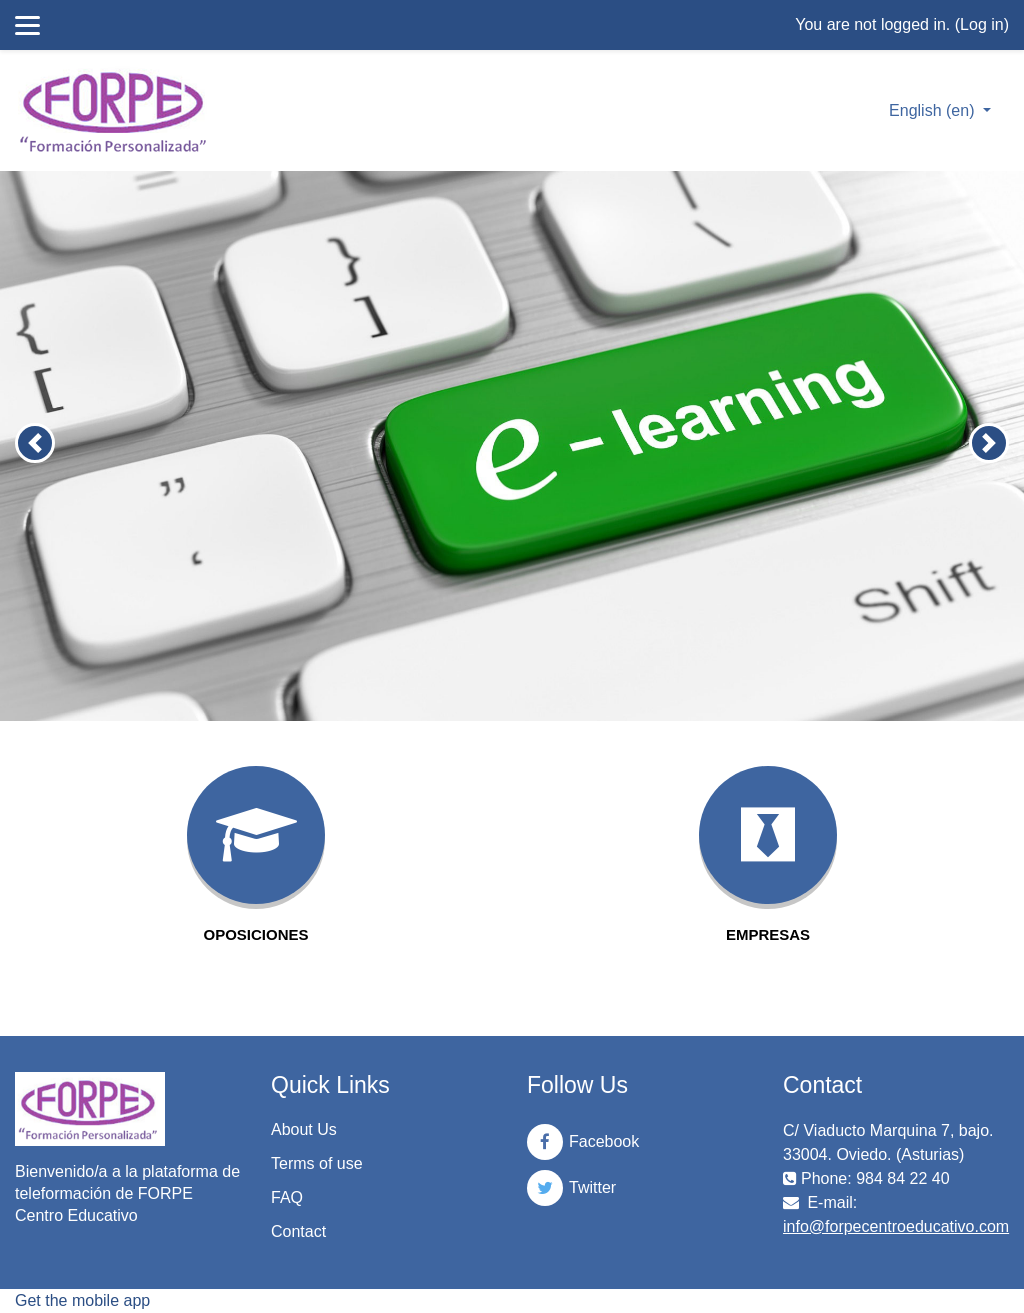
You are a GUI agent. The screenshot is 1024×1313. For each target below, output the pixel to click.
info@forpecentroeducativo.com (896, 1226)
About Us (304, 1129)
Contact (298, 1231)
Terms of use (317, 1163)
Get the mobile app (82, 1300)
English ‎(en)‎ (934, 110)
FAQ (287, 1197)
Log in (982, 24)
